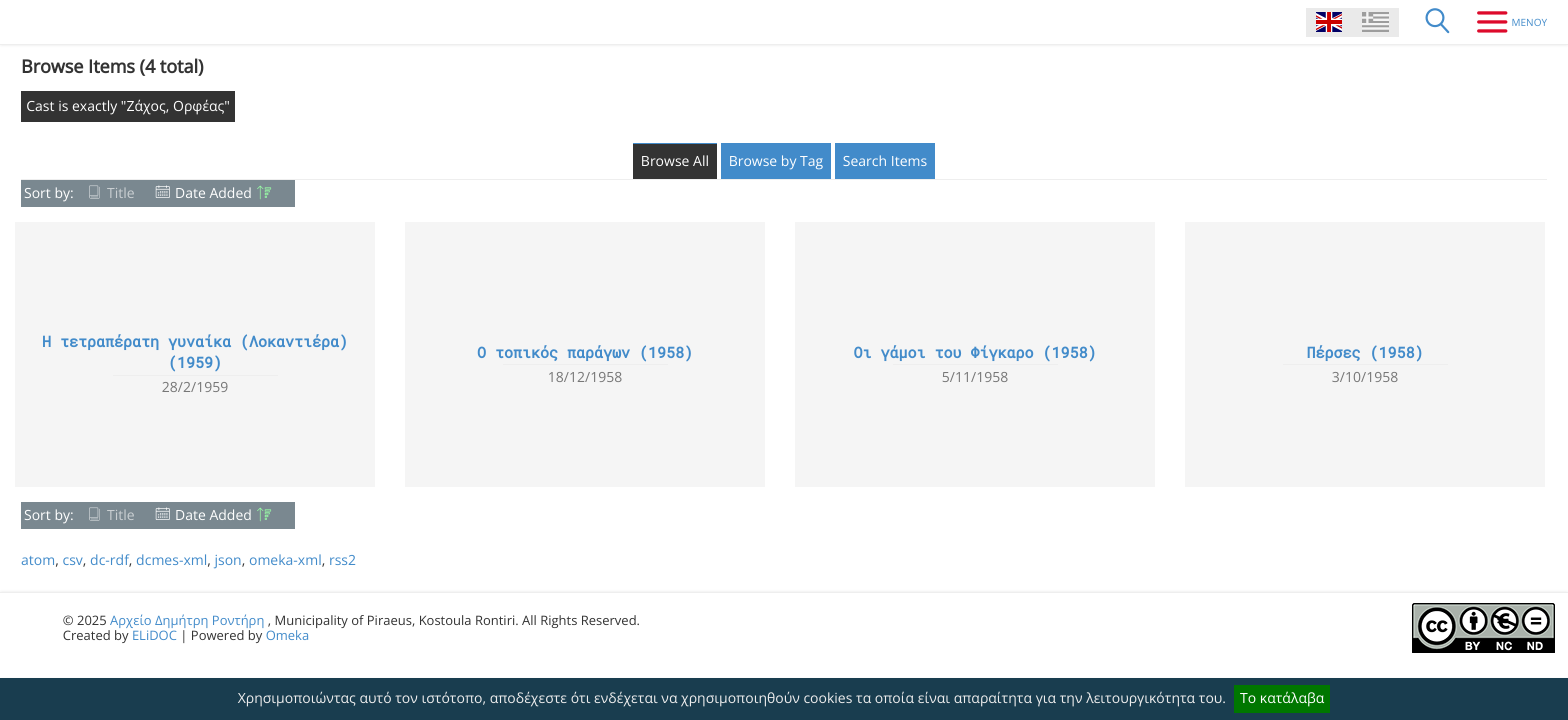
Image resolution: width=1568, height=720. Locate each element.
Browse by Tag (776, 161)
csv (72, 560)
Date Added (213, 193)
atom (38, 560)
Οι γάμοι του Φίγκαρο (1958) (974, 353)
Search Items (885, 161)
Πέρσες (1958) (1364, 353)
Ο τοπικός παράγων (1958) (585, 353)
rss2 (342, 560)
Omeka (288, 635)
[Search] (1438, 22)
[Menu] (1504, 22)
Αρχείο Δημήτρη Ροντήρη (187, 620)
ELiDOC (154, 635)
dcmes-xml (171, 560)
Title (121, 193)
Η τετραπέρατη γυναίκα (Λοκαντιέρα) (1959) (195, 352)
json (227, 560)
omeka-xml (285, 560)
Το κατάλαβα (1282, 698)
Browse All (675, 161)
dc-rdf (109, 560)
